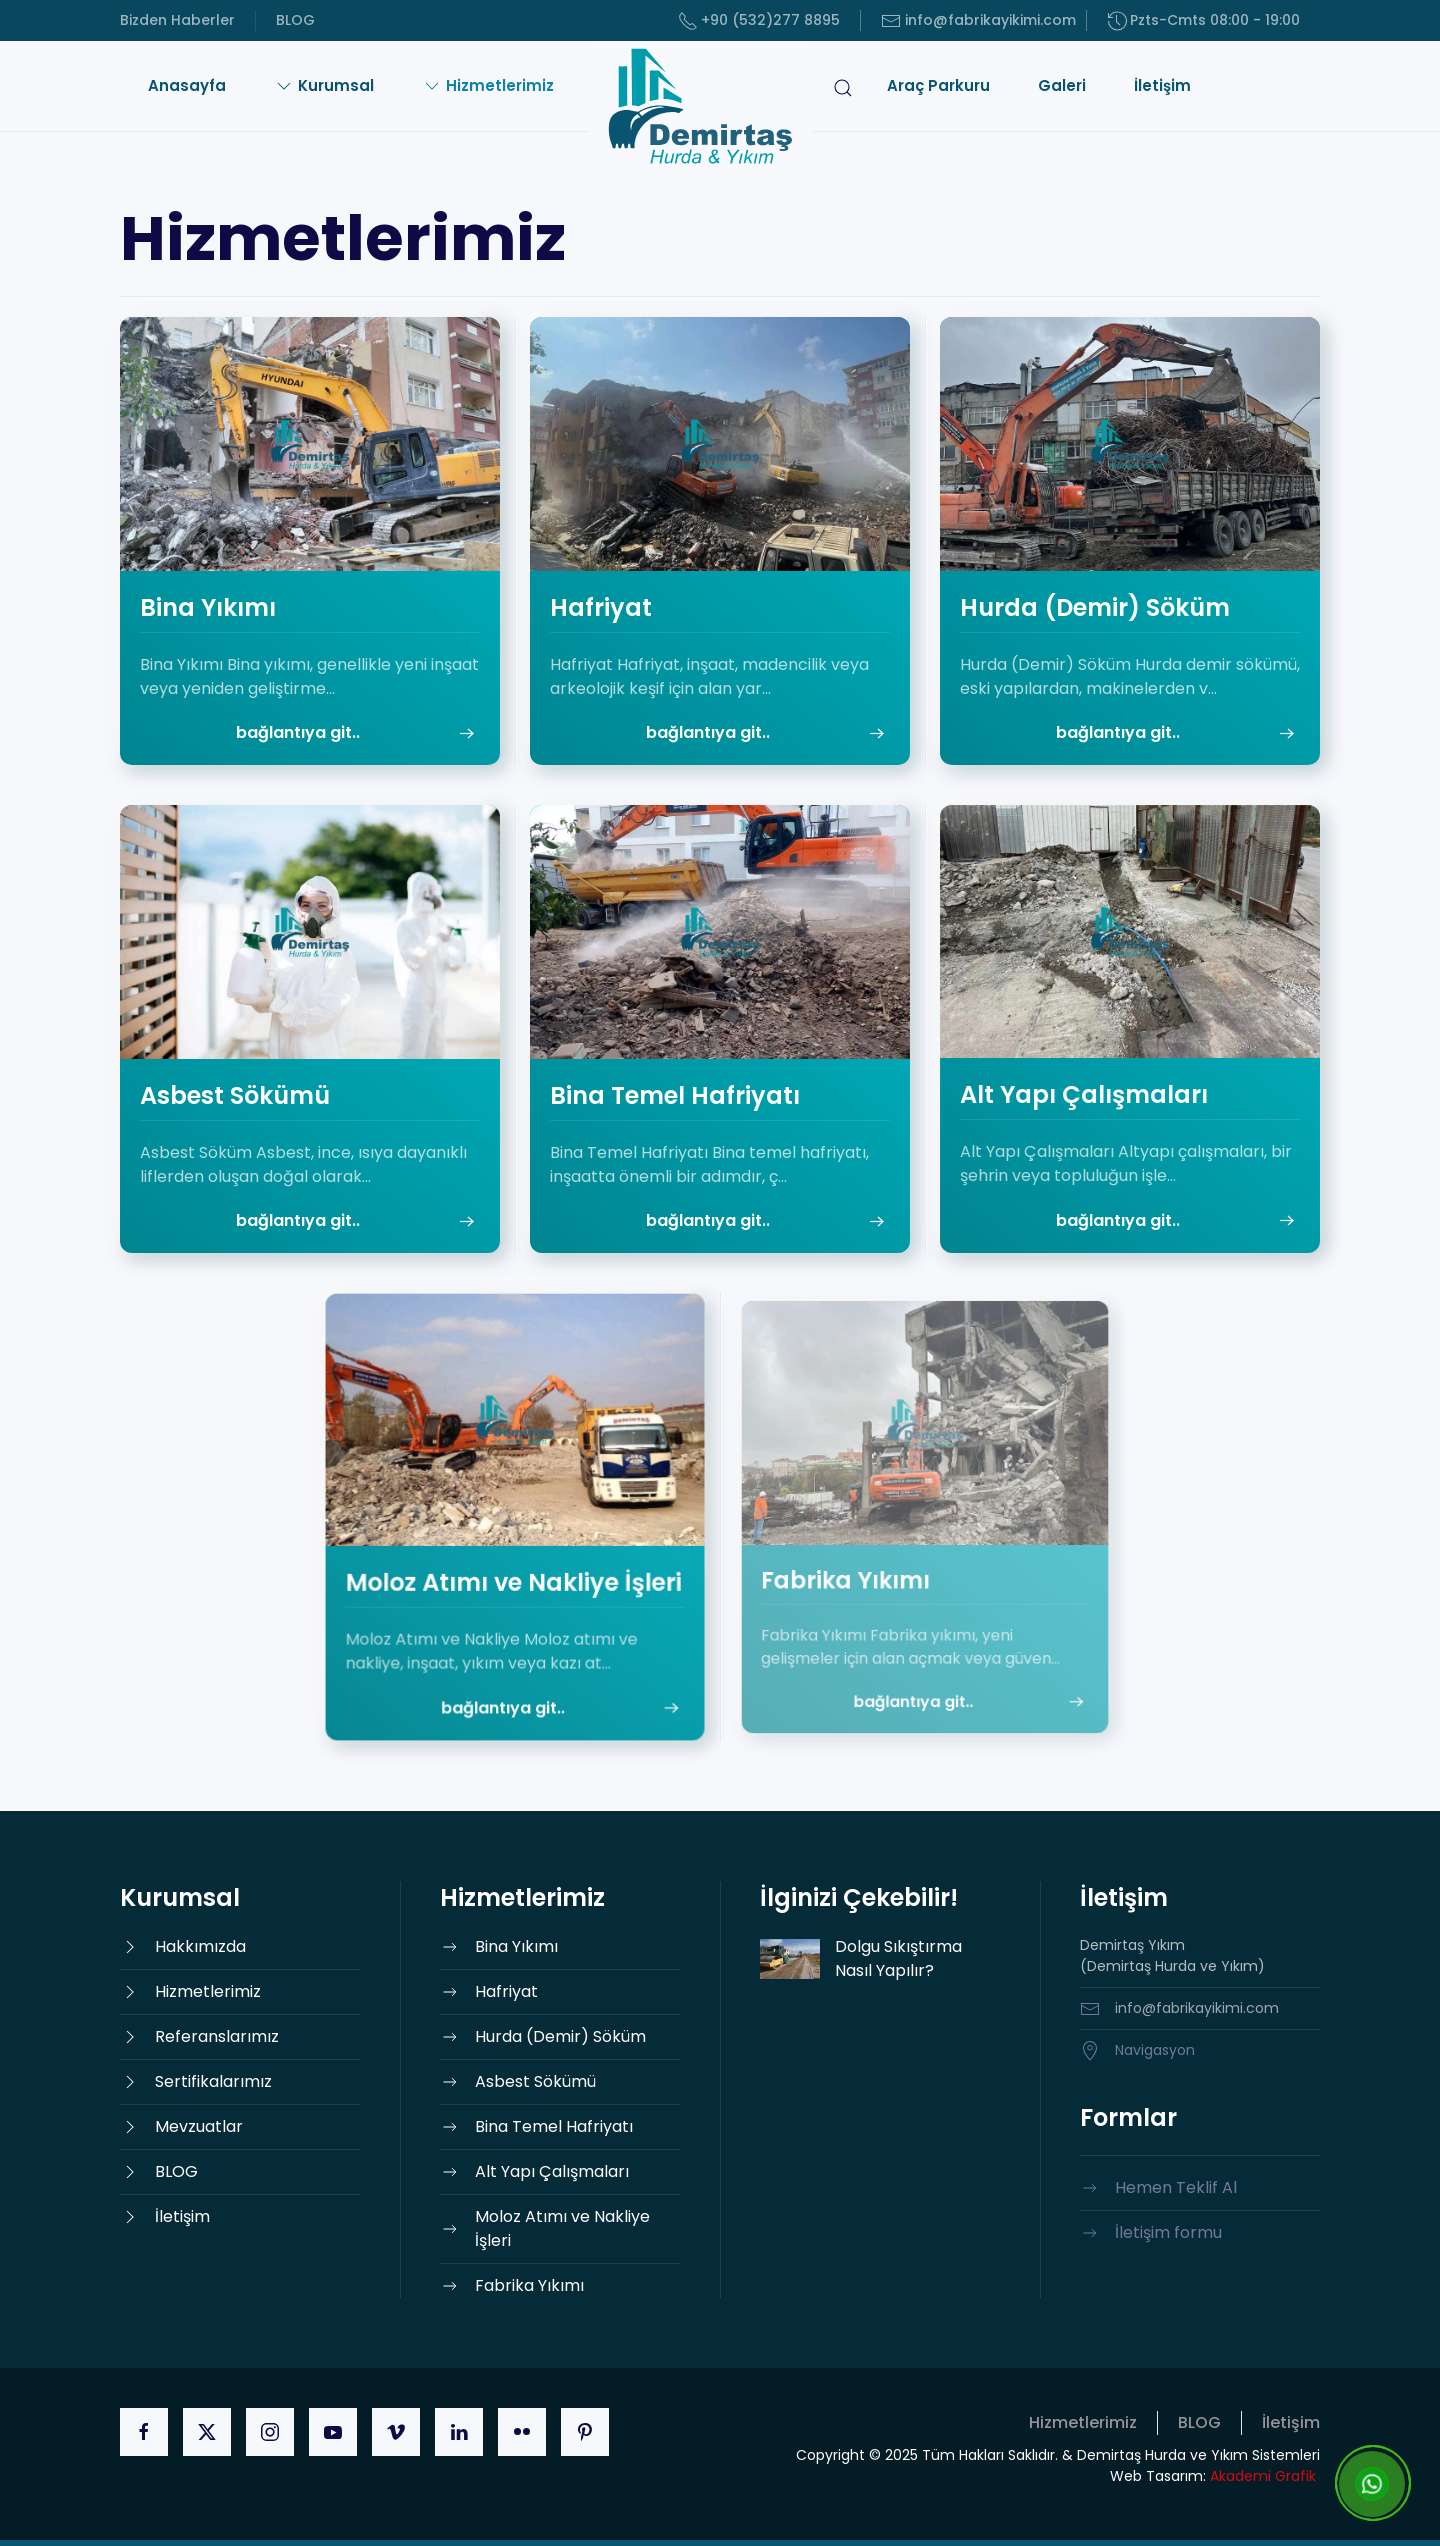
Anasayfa (187, 85)
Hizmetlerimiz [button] (488, 85)
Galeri (1062, 85)
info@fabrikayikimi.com (978, 20)
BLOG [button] (1199, 2422)
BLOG (295, 20)
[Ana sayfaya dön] (700, 112)
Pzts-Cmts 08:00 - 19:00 (1204, 20)
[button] (843, 113)
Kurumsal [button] (324, 85)
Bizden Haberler (177, 20)
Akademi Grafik (1263, 2476)
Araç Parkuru (938, 85)
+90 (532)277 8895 (759, 20)
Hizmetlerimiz (1083, 2422)
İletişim (1162, 85)
